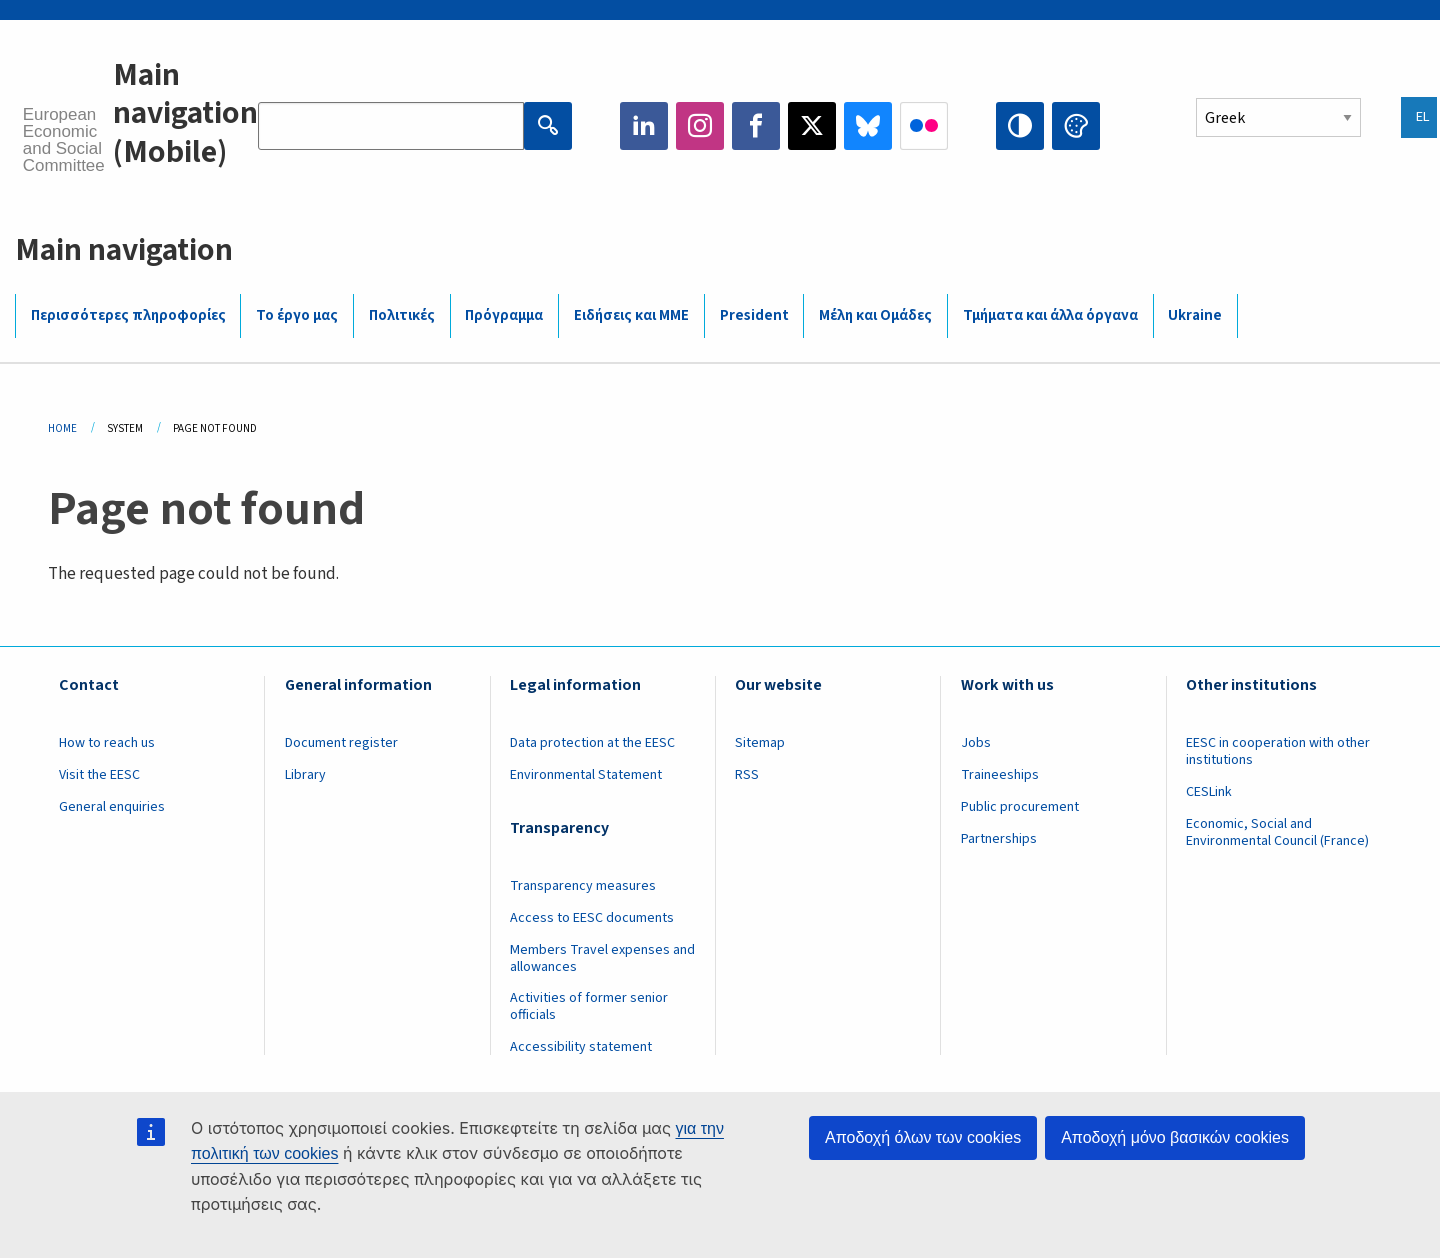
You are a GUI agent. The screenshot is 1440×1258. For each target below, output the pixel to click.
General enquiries (112, 807)
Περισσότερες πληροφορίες (128, 315)
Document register (341, 743)
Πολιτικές (402, 315)
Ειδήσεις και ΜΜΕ (631, 315)
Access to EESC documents (592, 918)
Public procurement (1020, 807)
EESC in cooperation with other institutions (1278, 751)
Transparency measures (583, 886)
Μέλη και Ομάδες (875, 315)
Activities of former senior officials (589, 1006)
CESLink (1209, 792)
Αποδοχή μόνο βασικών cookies (1175, 1137)
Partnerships (999, 839)
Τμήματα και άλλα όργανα (1050, 315)
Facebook (756, 126)
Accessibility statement (581, 1047)
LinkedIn (644, 126)
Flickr (924, 126)
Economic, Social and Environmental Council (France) (1279, 832)
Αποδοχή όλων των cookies (923, 1137)
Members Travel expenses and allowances (602, 958)
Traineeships (1000, 775)
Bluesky (868, 126)
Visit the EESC (99, 775)
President (754, 315)
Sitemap (760, 743)
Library (305, 775)
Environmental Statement (586, 775)
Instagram (700, 126)
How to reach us (107, 743)
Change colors (1076, 126)
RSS (747, 775)
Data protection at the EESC (592, 743)
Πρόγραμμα (504, 315)
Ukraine (1195, 315)
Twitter (812, 126)
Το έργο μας (297, 315)
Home (62, 428)
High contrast (1020, 126)
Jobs (976, 743)
